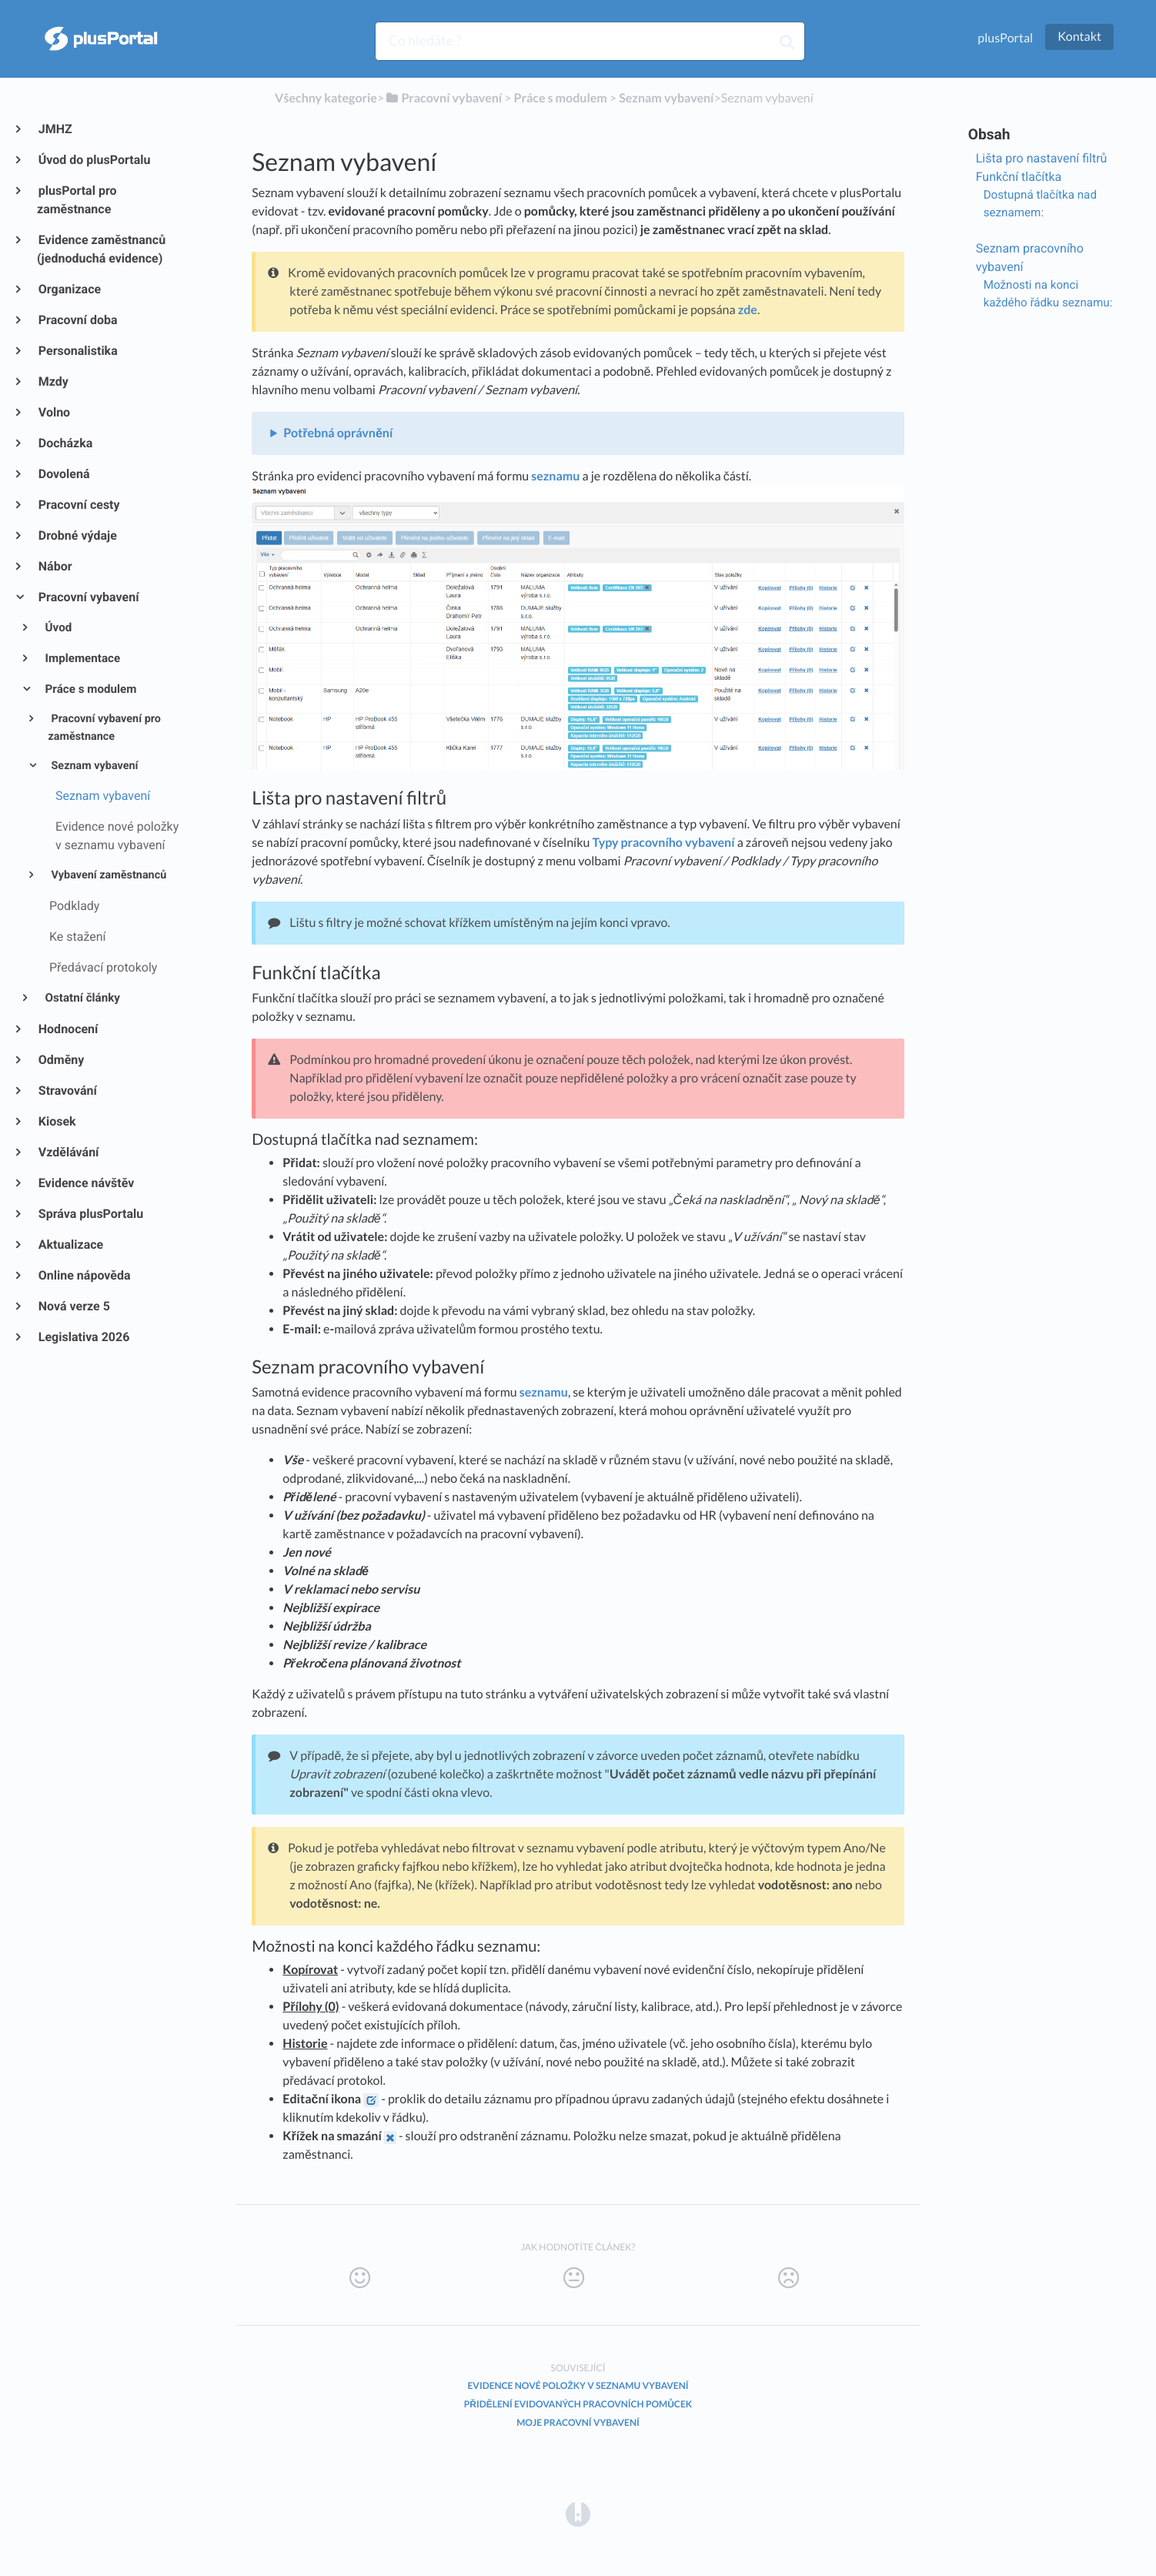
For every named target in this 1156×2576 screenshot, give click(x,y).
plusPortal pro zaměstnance (77, 199)
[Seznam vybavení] (666, 98)
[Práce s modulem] (560, 98)
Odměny (60, 1059)
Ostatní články (81, 998)
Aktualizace (70, 1244)
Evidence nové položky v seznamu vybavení (578, 2385)
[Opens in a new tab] (578, 2513)
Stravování (67, 1090)
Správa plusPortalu (90, 1213)
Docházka (64, 443)
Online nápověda (84, 1275)
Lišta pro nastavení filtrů (1042, 158)
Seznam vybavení (93, 765)
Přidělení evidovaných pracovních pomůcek (578, 2404)
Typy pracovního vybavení (664, 842)
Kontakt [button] (1079, 36)
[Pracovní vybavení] (443, 98)
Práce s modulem (90, 689)
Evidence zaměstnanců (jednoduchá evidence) (101, 249)
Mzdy (52, 381)
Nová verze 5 (73, 1306)
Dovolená (63, 474)
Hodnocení (67, 1029)
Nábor (54, 566)
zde (747, 310)
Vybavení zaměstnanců (107, 875)
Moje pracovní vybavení (578, 2422)
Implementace (82, 658)
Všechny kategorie (326, 98)
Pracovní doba (77, 320)
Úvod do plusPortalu (93, 159)
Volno (53, 412)
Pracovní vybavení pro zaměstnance (104, 727)
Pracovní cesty (78, 504)
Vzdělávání (68, 1152)
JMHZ (54, 129)
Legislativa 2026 (83, 1337)
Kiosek (56, 1121)
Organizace (69, 289)
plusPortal (1005, 38)
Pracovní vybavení (88, 597)
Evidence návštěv (85, 1183)
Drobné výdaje (77, 535)
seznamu (555, 476)
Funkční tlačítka (1019, 176)
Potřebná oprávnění (338, 433)
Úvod (57, 627)
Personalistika (77, 350)
